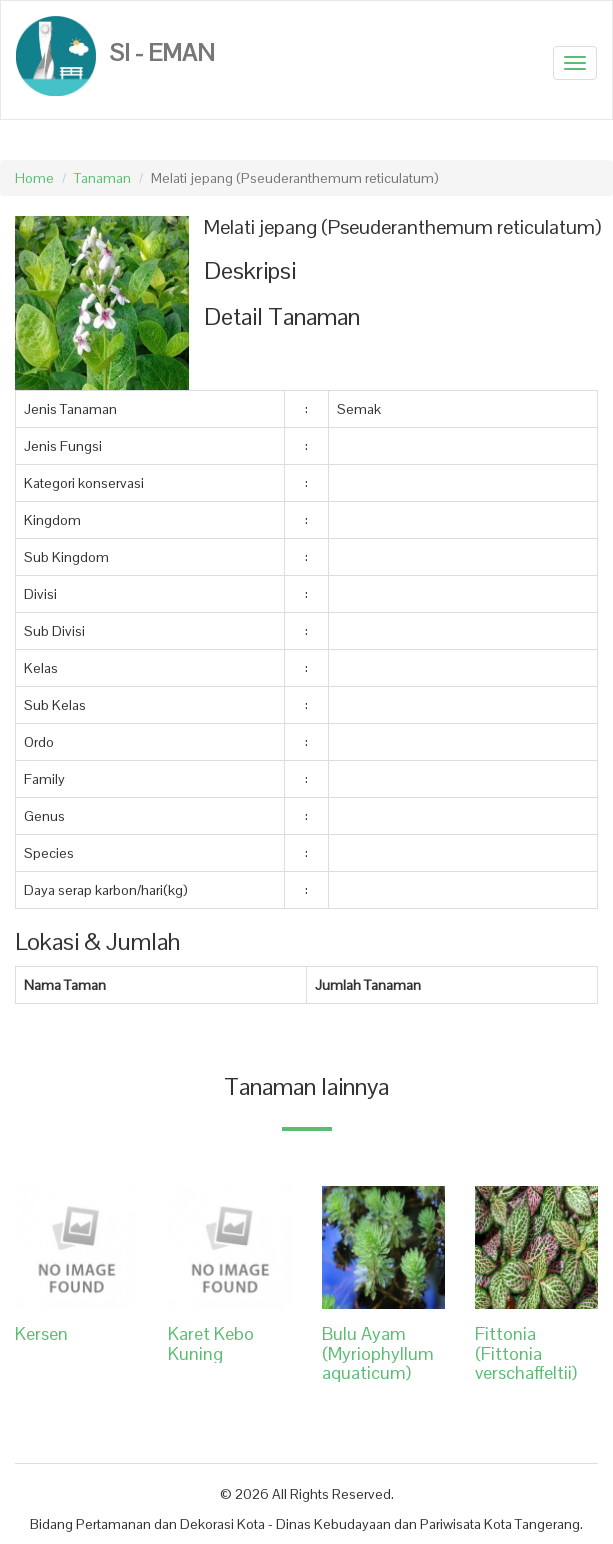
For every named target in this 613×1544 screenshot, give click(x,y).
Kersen (41, 1333)
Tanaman (102, 178)
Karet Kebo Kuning (211, 1343)
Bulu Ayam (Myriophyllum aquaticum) (378, 1353)
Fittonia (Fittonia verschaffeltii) (526, 1353)
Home (34, 178)
